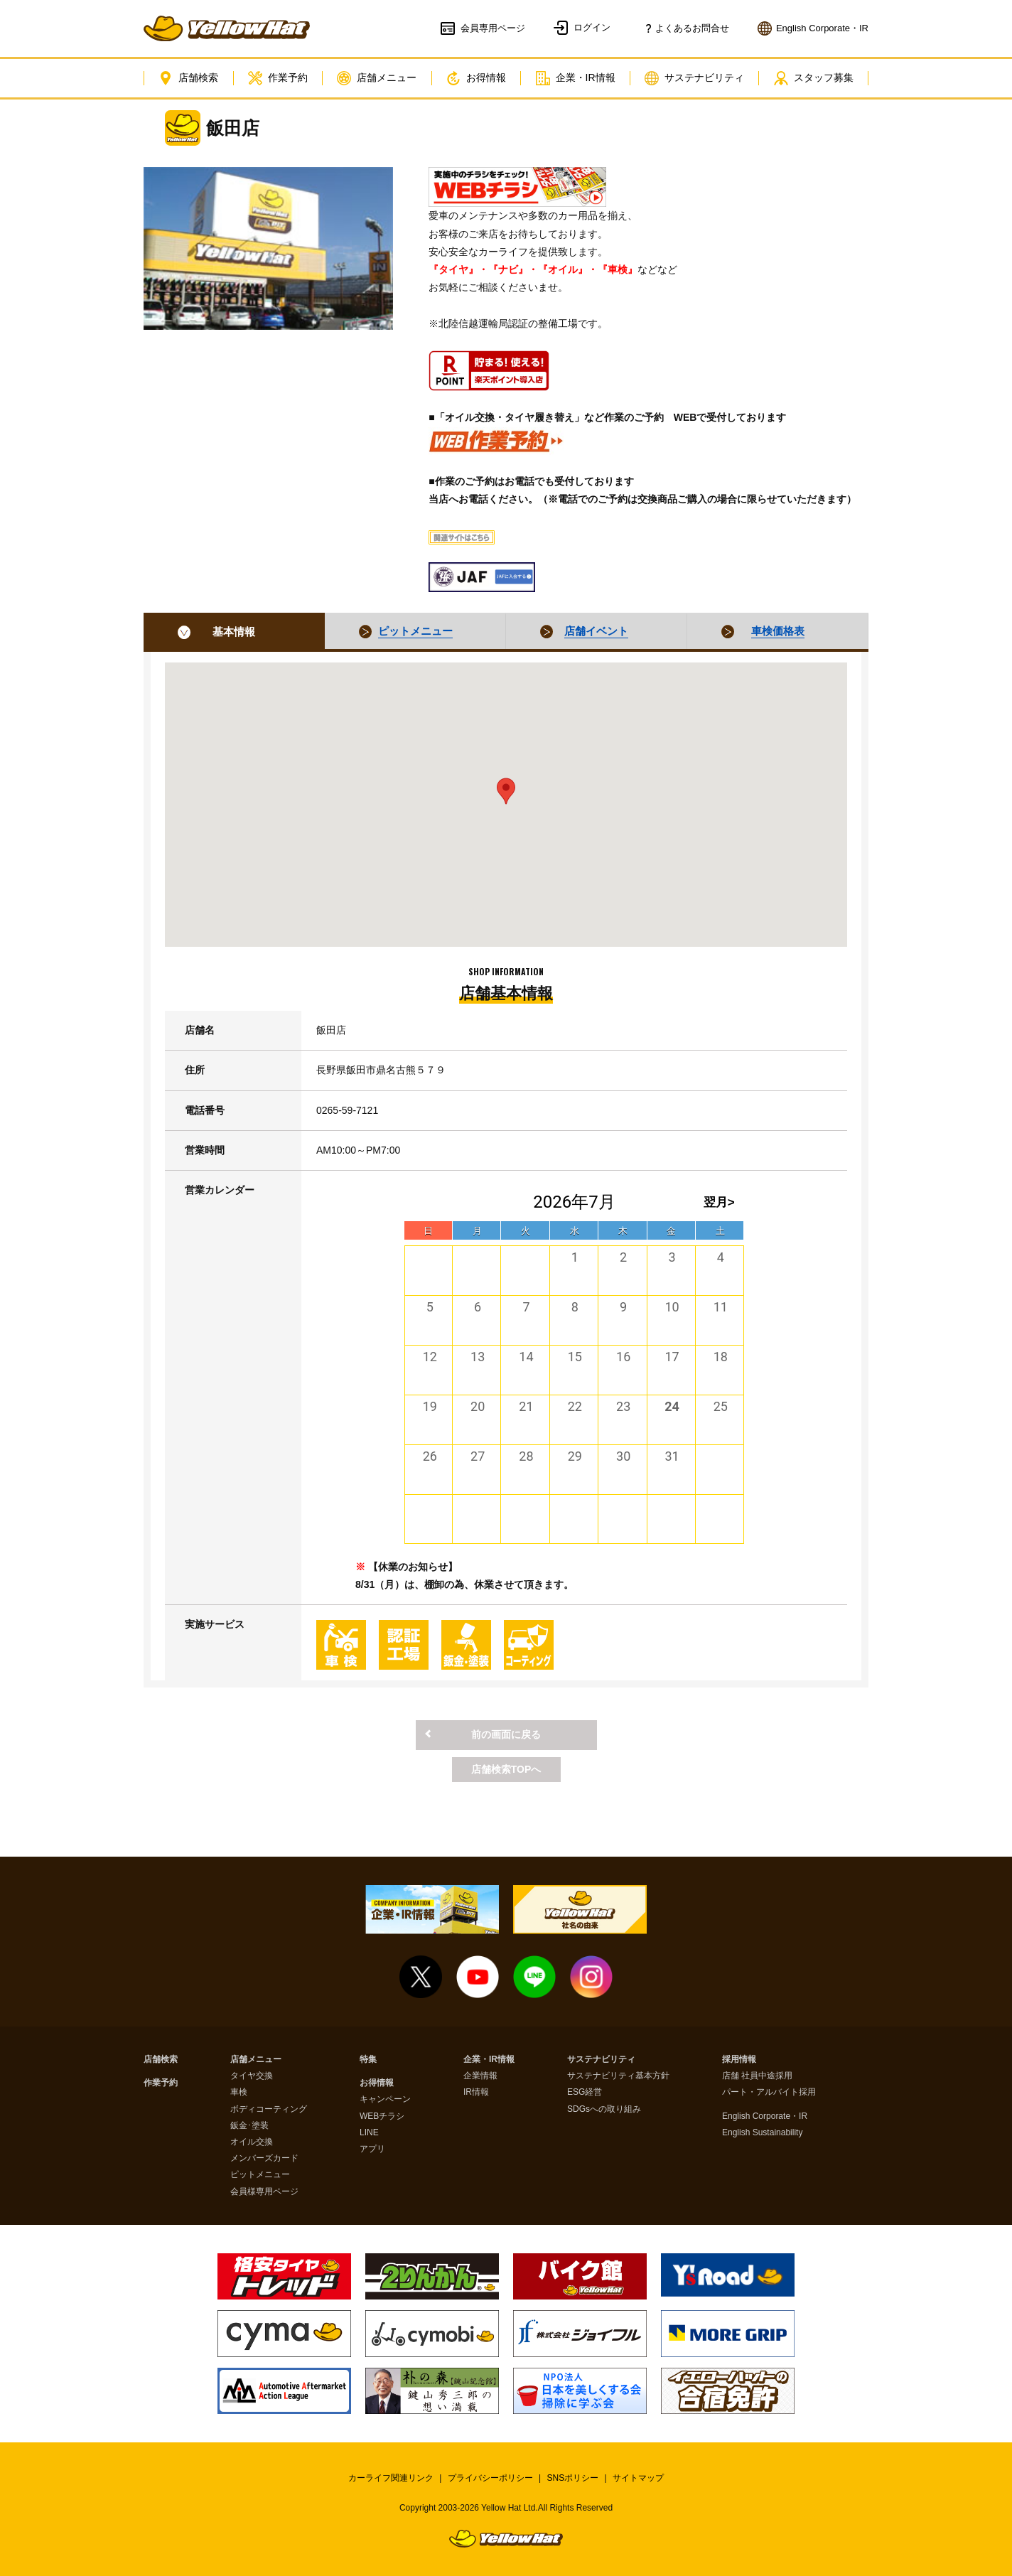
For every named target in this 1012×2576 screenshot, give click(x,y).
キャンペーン (385, 2099)
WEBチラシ (382, 2116)
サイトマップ (638, 2478)
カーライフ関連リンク (391, 2478)
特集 (368, 2059)
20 (477, 1406)
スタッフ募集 (814, 78)
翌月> (719, 1202)
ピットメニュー (260, 2174)
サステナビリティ (694, 78)
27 (477, 1456)
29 (575, 1456)
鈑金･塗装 (249, 2125)
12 (430, 1356)
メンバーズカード (264, 2158)
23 (623, 1406)
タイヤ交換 (251, 2076)
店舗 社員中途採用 (757, 2076)
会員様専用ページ (264, 2191)
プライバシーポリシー (490, 2478)
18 (721, 1356)
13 (477, 1356)
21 (526, 1406)
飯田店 (232, 128)
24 (671, 1406)
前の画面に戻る (506, 1734)
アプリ (372, 2149)
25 (721, 1406)
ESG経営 (584, 2092)
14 (526, 1356)
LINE (369, 2132)
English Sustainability (762, 2132)
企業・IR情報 (575, 78)
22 (575, 1406)
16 (623, 1356)
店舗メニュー (376, 78)
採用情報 (739, 2059)
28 (526, 1456)
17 (671, 1356)
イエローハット (227, 28)
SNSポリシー (573, 2478)
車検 (238, 2092)
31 (671, 1456)
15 (575, 1356)
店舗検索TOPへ (506, 1769)
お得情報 (476, 78)
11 (721, 1306)
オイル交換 (251, 2142)
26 (430, 1456)
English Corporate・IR (764, 2116)
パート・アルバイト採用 (769, 2092)
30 (623, 1456)
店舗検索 (188, 78)
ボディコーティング (268, 2109)
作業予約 (278, 78)
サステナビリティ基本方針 (618, 2076)
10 (671, 1306)
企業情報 (480, 2076)
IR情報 (476, 2092)
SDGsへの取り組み (604, 2109)
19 (430, 1406)
